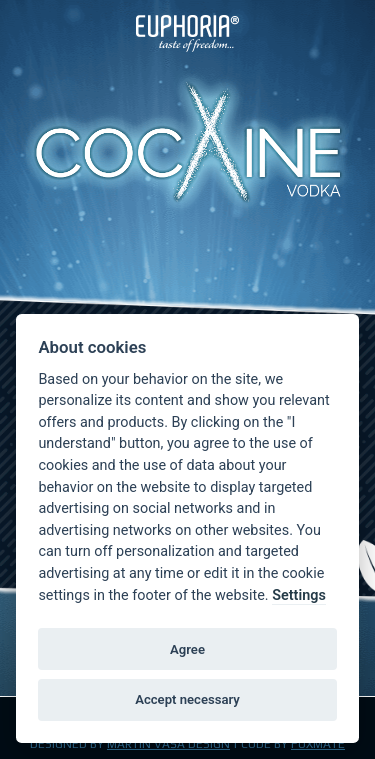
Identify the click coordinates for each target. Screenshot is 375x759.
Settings (299, 595)
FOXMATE (318, 744)
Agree (187, 649)
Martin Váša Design (168, 744)
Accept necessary (187, 699)
